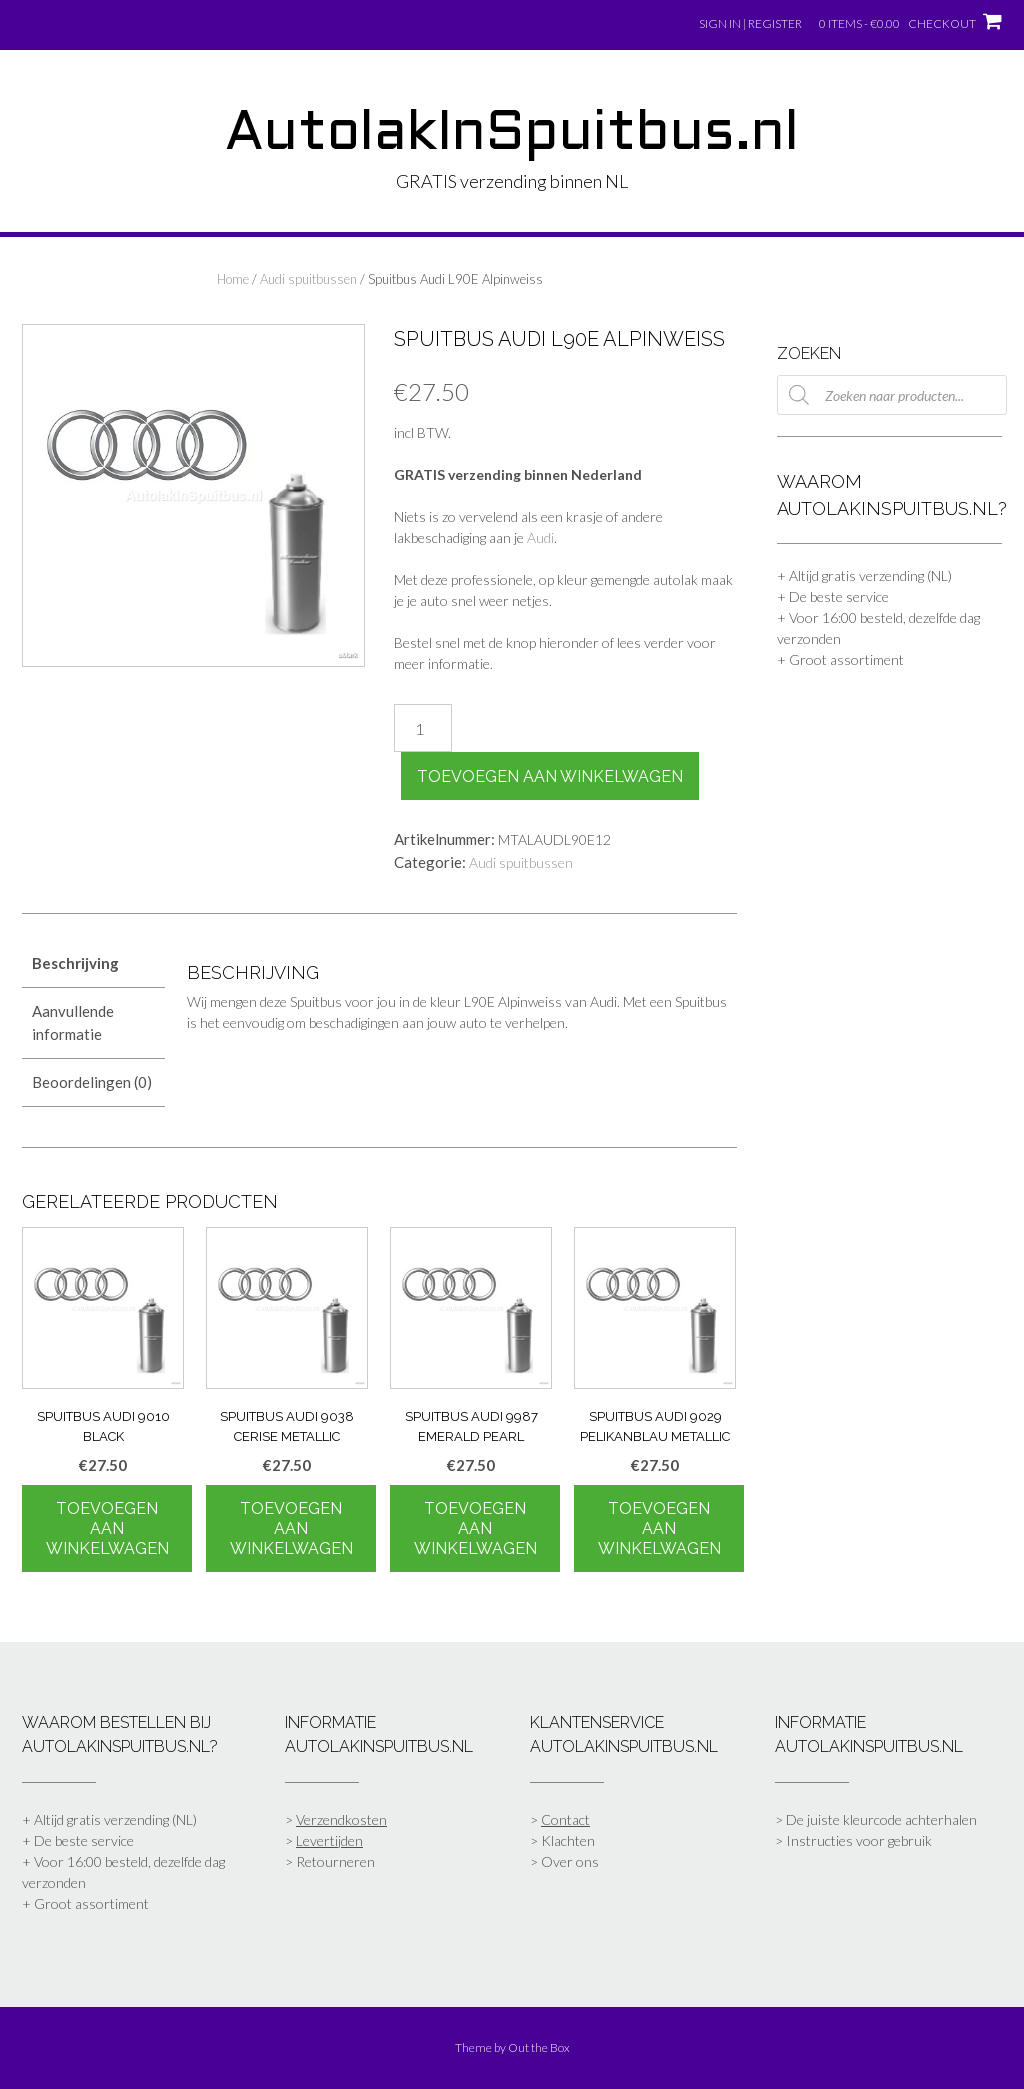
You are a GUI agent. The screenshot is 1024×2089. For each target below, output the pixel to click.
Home (233, 279)
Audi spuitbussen (308, 279)
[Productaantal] (423, 728)
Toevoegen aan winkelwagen (550, 776)
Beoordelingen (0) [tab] (92, 1082)
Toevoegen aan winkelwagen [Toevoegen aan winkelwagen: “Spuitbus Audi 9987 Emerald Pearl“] (475, 1528)
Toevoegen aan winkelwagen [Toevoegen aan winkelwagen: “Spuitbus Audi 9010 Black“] (107, 1528)
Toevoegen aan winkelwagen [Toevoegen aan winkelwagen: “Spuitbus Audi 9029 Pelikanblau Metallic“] (659, 1528)
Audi (540, 537)
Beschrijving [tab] (75, 963)
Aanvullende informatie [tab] (73, 1022)
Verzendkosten (341, 1819)
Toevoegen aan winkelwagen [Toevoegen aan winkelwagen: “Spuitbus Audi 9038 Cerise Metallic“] (291, 1528)
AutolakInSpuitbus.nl (512, 135)
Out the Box (539, 2047)
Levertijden (329, 1840)
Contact (565, 1819)
